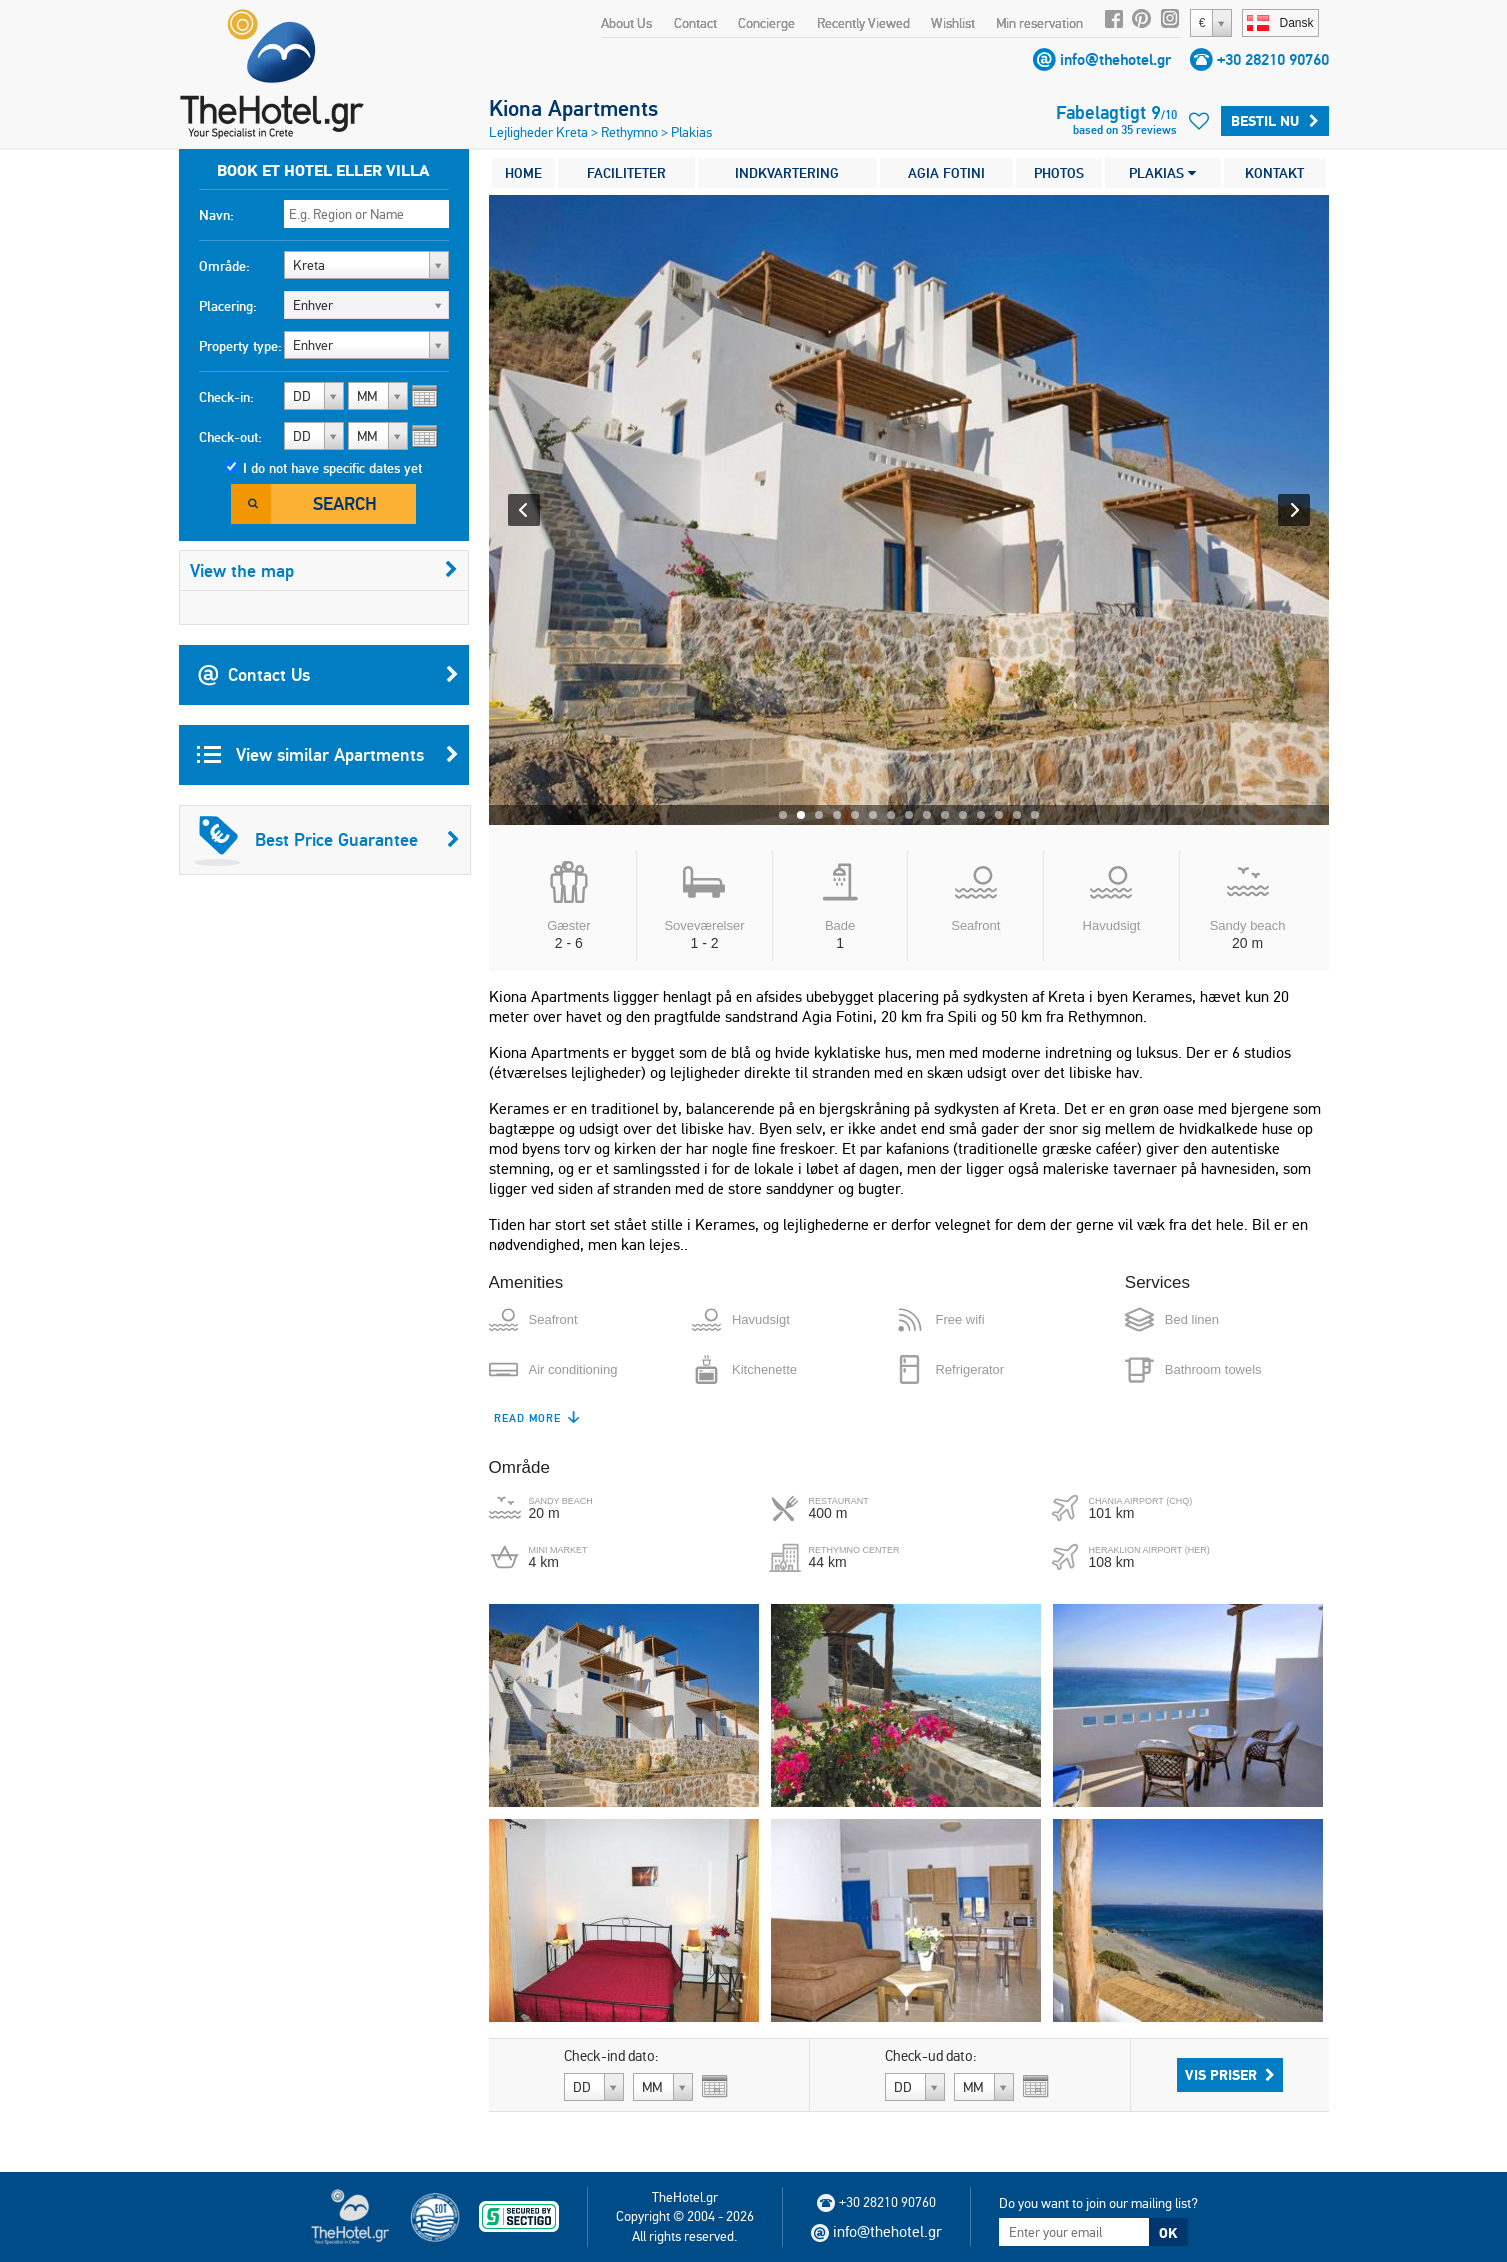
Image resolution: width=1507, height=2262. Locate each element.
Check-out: (230, 437)
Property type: (240, 346)
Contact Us (328, 675)
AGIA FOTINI (946, 173)
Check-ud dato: (931, 2056)
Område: (224, 266)
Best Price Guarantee (327, 840)
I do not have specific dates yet (332, 468)
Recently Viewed (863, 23)
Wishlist (953, 23)
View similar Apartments (328, 755)
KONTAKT (1274, 173)
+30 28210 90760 (1273, 59)
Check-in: (226, 397)
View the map (324, 570)
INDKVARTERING (787, 173)
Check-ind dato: (611, 2056)
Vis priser (1230, 2075)
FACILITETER (626, 173)
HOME (523, 173)
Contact (695, 23)
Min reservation (1039, 23)
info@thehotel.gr (1115, 59)
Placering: (228, 306)
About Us (626, 23)
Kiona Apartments (573, 108)
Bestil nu (1275, 121)
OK (1168, 2233)
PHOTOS (1059, 173)
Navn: (216, 215)
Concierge (766, 23)
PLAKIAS (1162, 173)
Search (345, 503)
